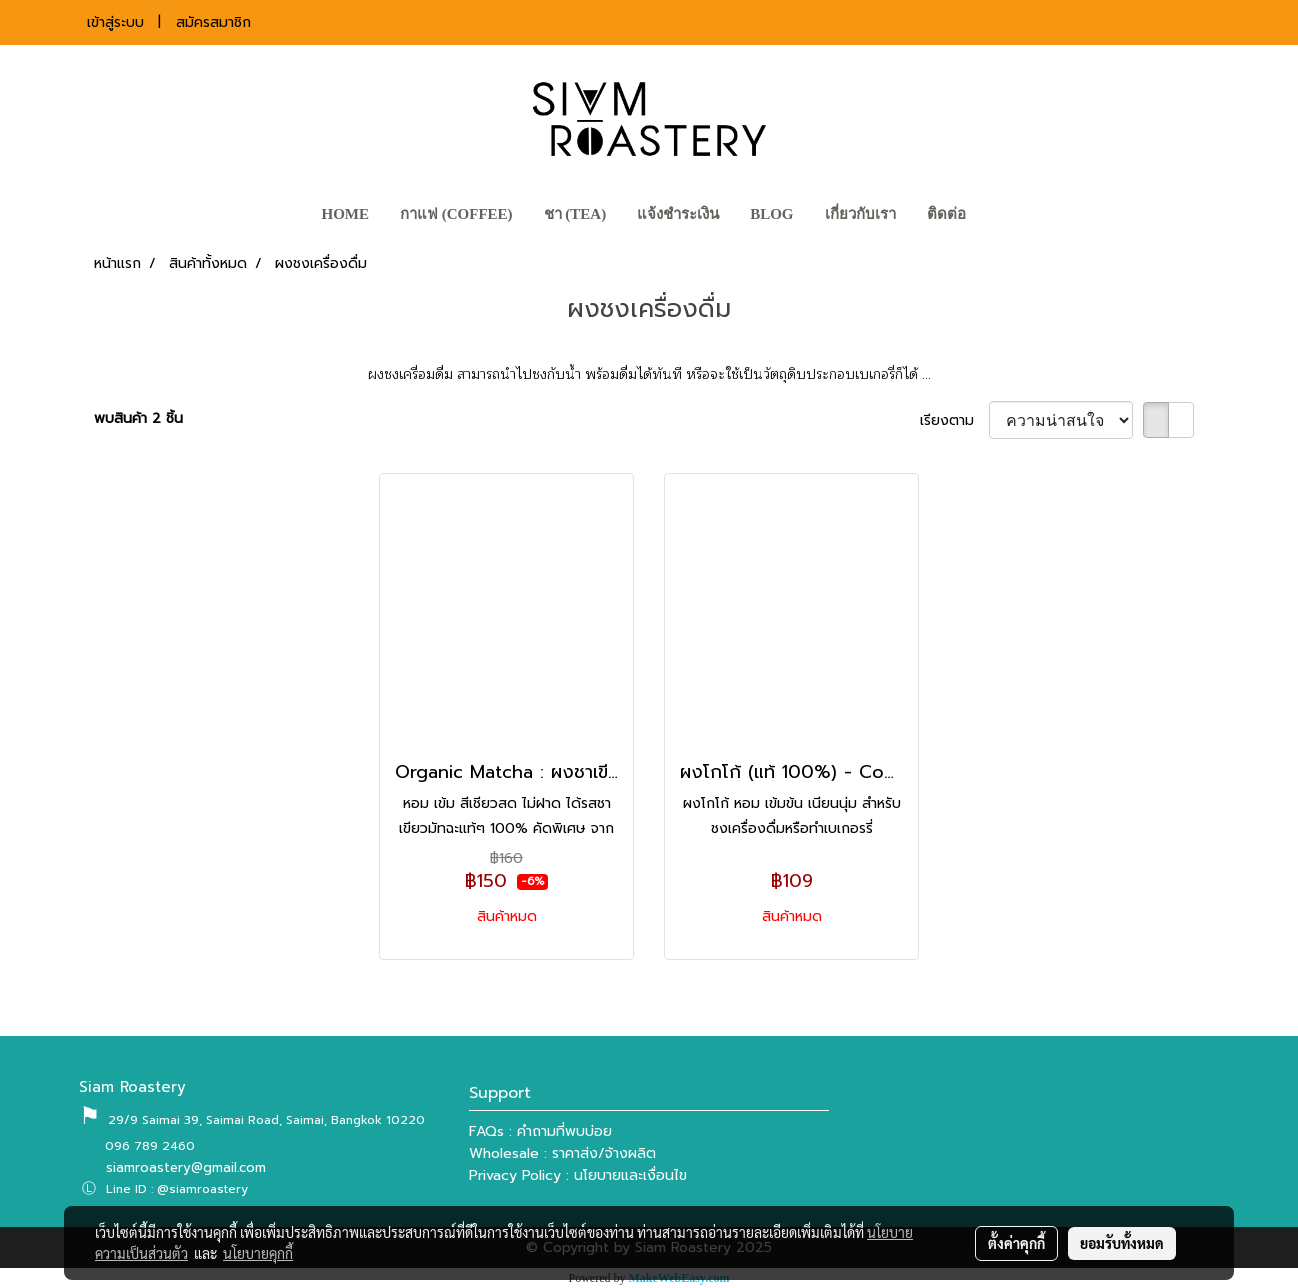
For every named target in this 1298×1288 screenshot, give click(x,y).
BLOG (771, 214)
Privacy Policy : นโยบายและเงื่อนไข (578, 1175)
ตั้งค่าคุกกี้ (1016, 1243)
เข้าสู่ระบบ (115, 22)
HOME (345, 214)
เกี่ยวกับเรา (860, 214)
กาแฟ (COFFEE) (456, 214)
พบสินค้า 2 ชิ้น (138, 418)
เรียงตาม (954, 420)
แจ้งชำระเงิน (678, 214)
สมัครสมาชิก (213, 22)
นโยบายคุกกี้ (258, 1253)
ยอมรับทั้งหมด (1122, 1243)
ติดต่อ (946, 214)
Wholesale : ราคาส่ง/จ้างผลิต (562, 1153)
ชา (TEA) (575, 214)
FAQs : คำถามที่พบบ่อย (540, 1131)
